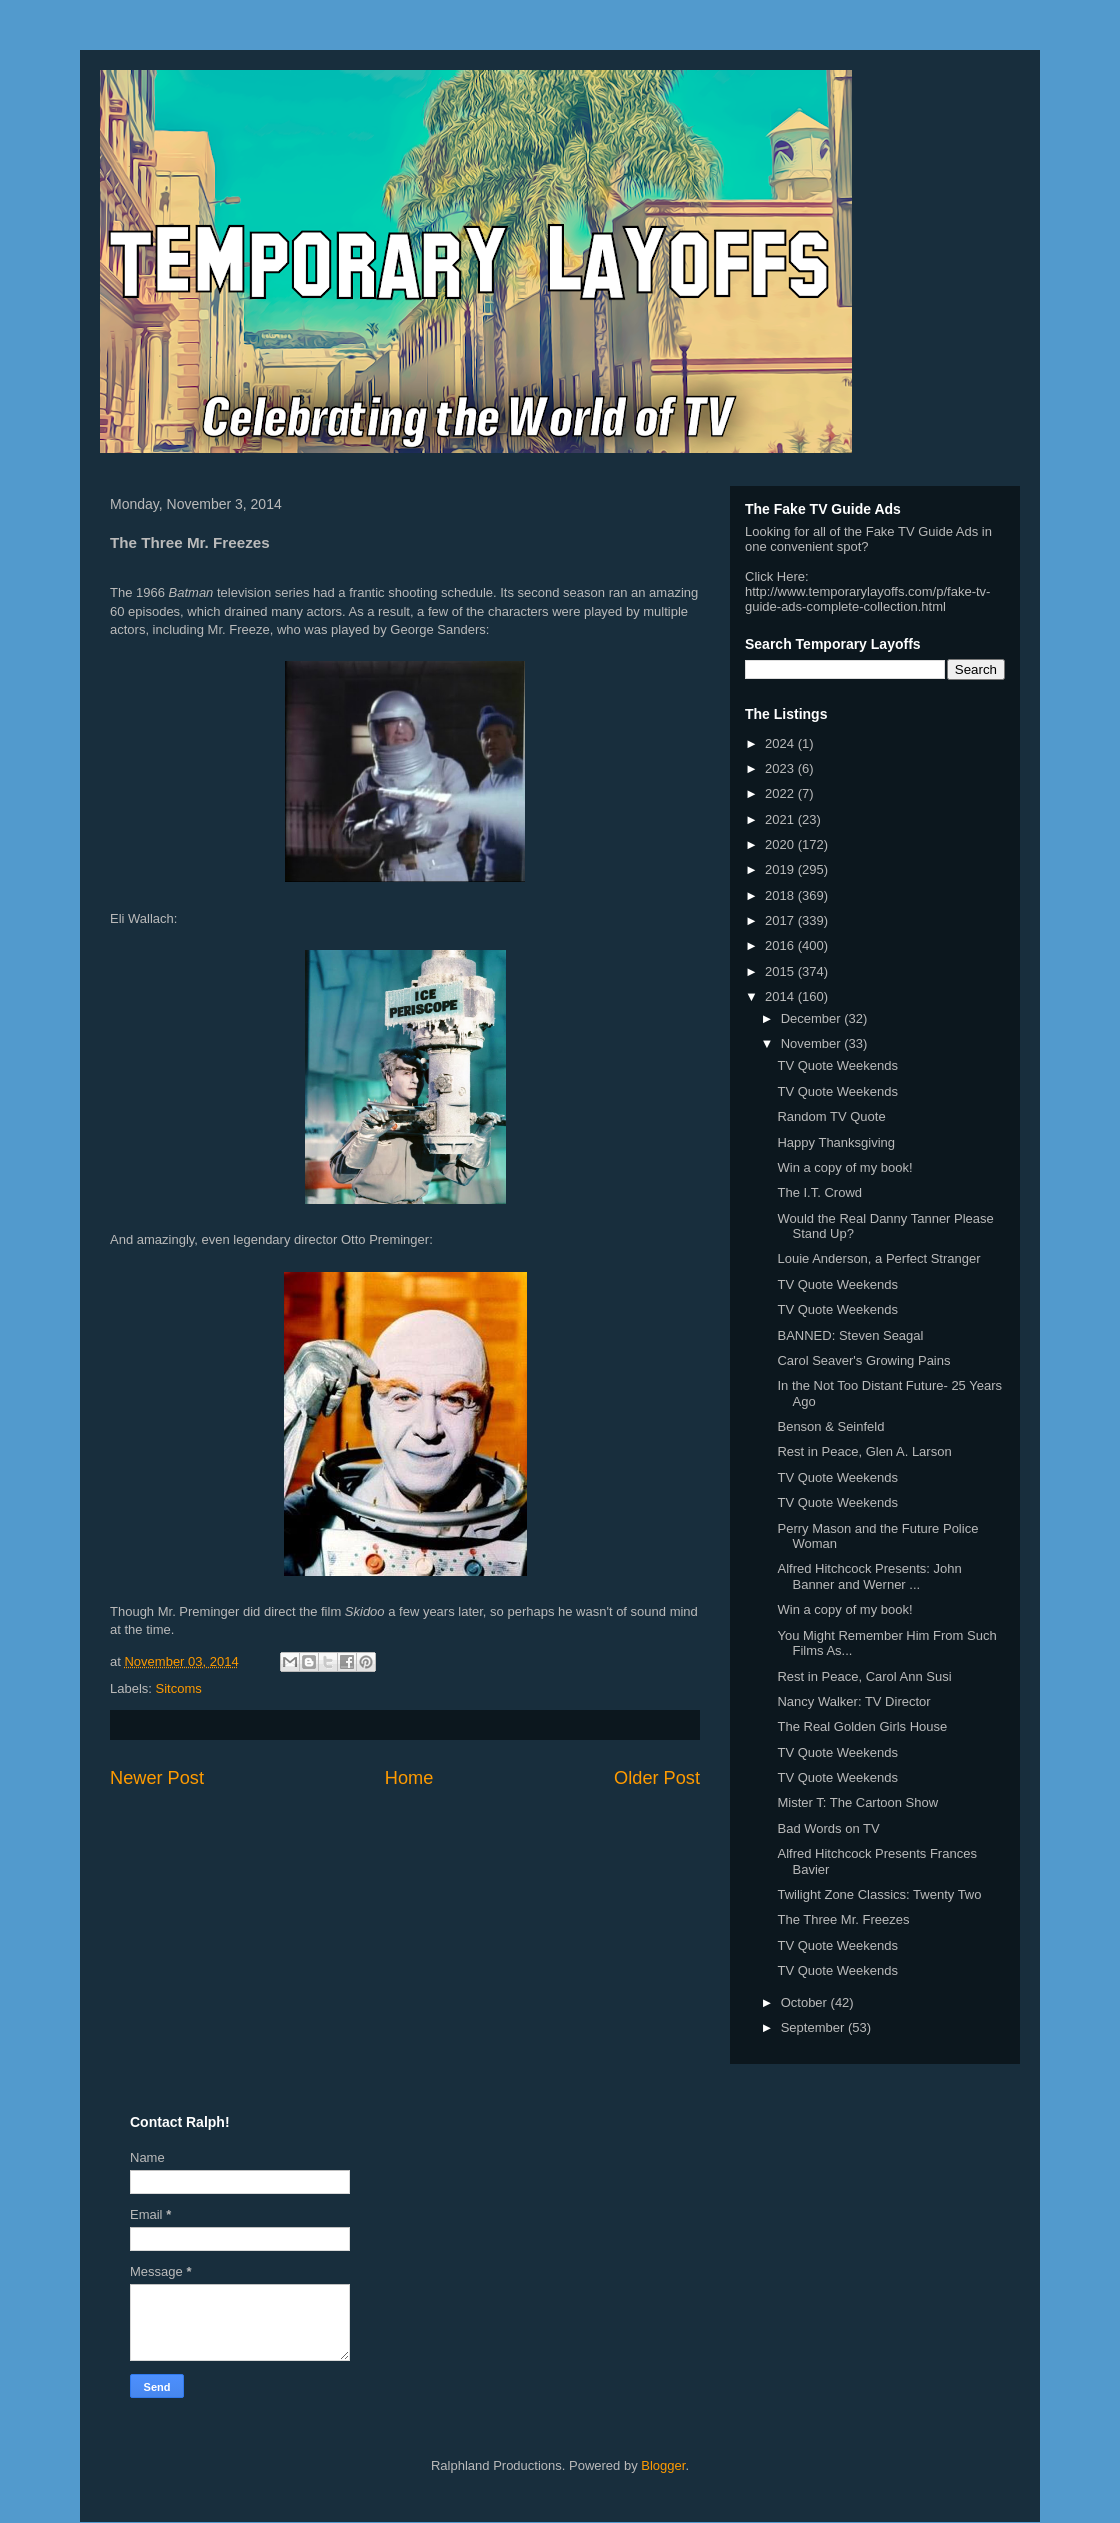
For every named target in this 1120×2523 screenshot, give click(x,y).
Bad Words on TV (828, 1828)
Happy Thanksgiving (836, 1142)
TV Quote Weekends (837, 1065)
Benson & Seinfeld (830, 1426)
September (814, 2027)
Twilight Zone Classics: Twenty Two (879, 1894)
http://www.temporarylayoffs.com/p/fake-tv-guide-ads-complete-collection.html (867, 599)
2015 (781, 971)
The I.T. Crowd (819, 1192)
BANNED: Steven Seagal (850, 1335)
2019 (781, 869)
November (813, 1043)
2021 (781, 819)
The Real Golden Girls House (862, 1726)
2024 (781, 743)
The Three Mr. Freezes (843, 1919)
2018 (781, 895)
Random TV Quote (831, 1116)
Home (409, 1778)
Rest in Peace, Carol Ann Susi (864, 1676)
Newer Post (157, 1778)
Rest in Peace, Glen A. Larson (864, 1451)
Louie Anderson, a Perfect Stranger (878, 1258)
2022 (781, 793)
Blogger (663, 2465)
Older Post (657, 1778)
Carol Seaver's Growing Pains (863, 1360)
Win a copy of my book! (844, 1167)
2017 (781, 920)
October (806, 2002)
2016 (781, 945)
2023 (781, 768)
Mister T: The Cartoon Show (857, 1802)
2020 (781, 844)
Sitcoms (179, 1688)
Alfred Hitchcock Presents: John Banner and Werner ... (869, 1576)
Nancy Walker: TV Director (853, 1701)
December (813, 1018)
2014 (781, 996)
